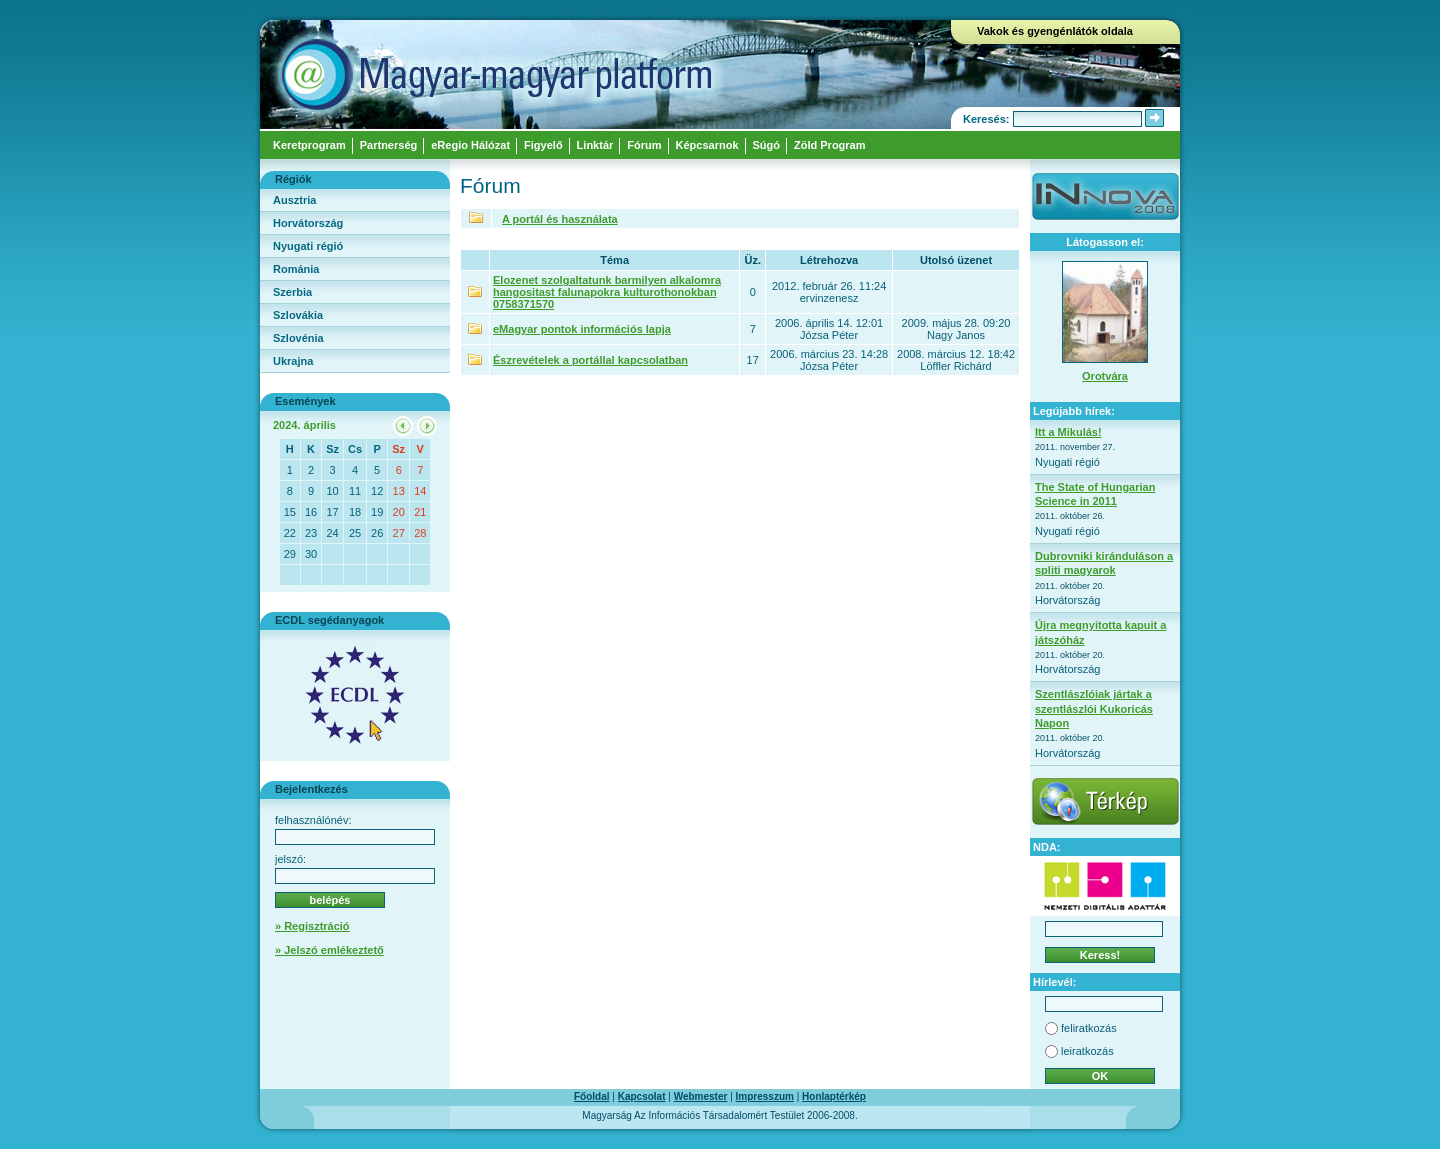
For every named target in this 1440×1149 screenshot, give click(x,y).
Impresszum (765, 1096)
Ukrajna (293, 361)
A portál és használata (560, 219)
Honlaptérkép (834, 1096)
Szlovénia (298, 338)
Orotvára (1105, 376)
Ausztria (294, 200)
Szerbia (292, 292)
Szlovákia (298, 315)
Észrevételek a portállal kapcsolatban (590, 360)
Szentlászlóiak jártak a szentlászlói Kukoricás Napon (1094, 708)
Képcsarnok (707, 145)
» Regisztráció (312, 926)
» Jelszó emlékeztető (329, 950)
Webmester (701, 1096)
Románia (296, 269)
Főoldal (592, 1096)
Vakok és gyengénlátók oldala (1055, 31)
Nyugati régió (308, 246)
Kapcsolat (642, 1096)
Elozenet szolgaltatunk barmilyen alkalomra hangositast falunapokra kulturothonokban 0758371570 (607, 292)
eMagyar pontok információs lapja (582, 329)
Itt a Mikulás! (1068, 432)
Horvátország (308, 223)
